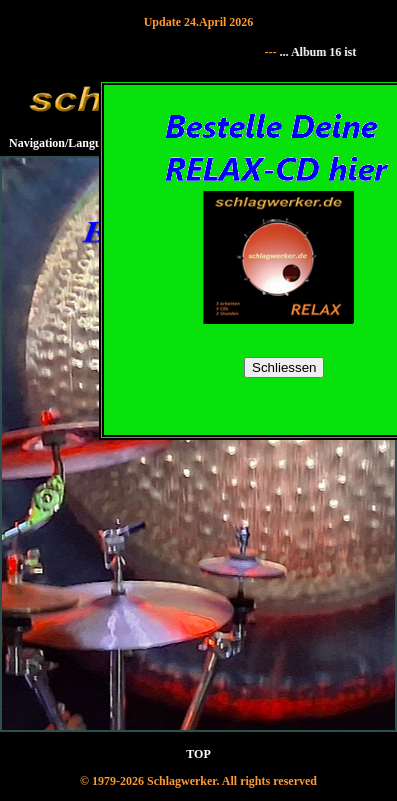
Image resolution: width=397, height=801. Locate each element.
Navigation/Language (64, 143)
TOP (198, 754)
